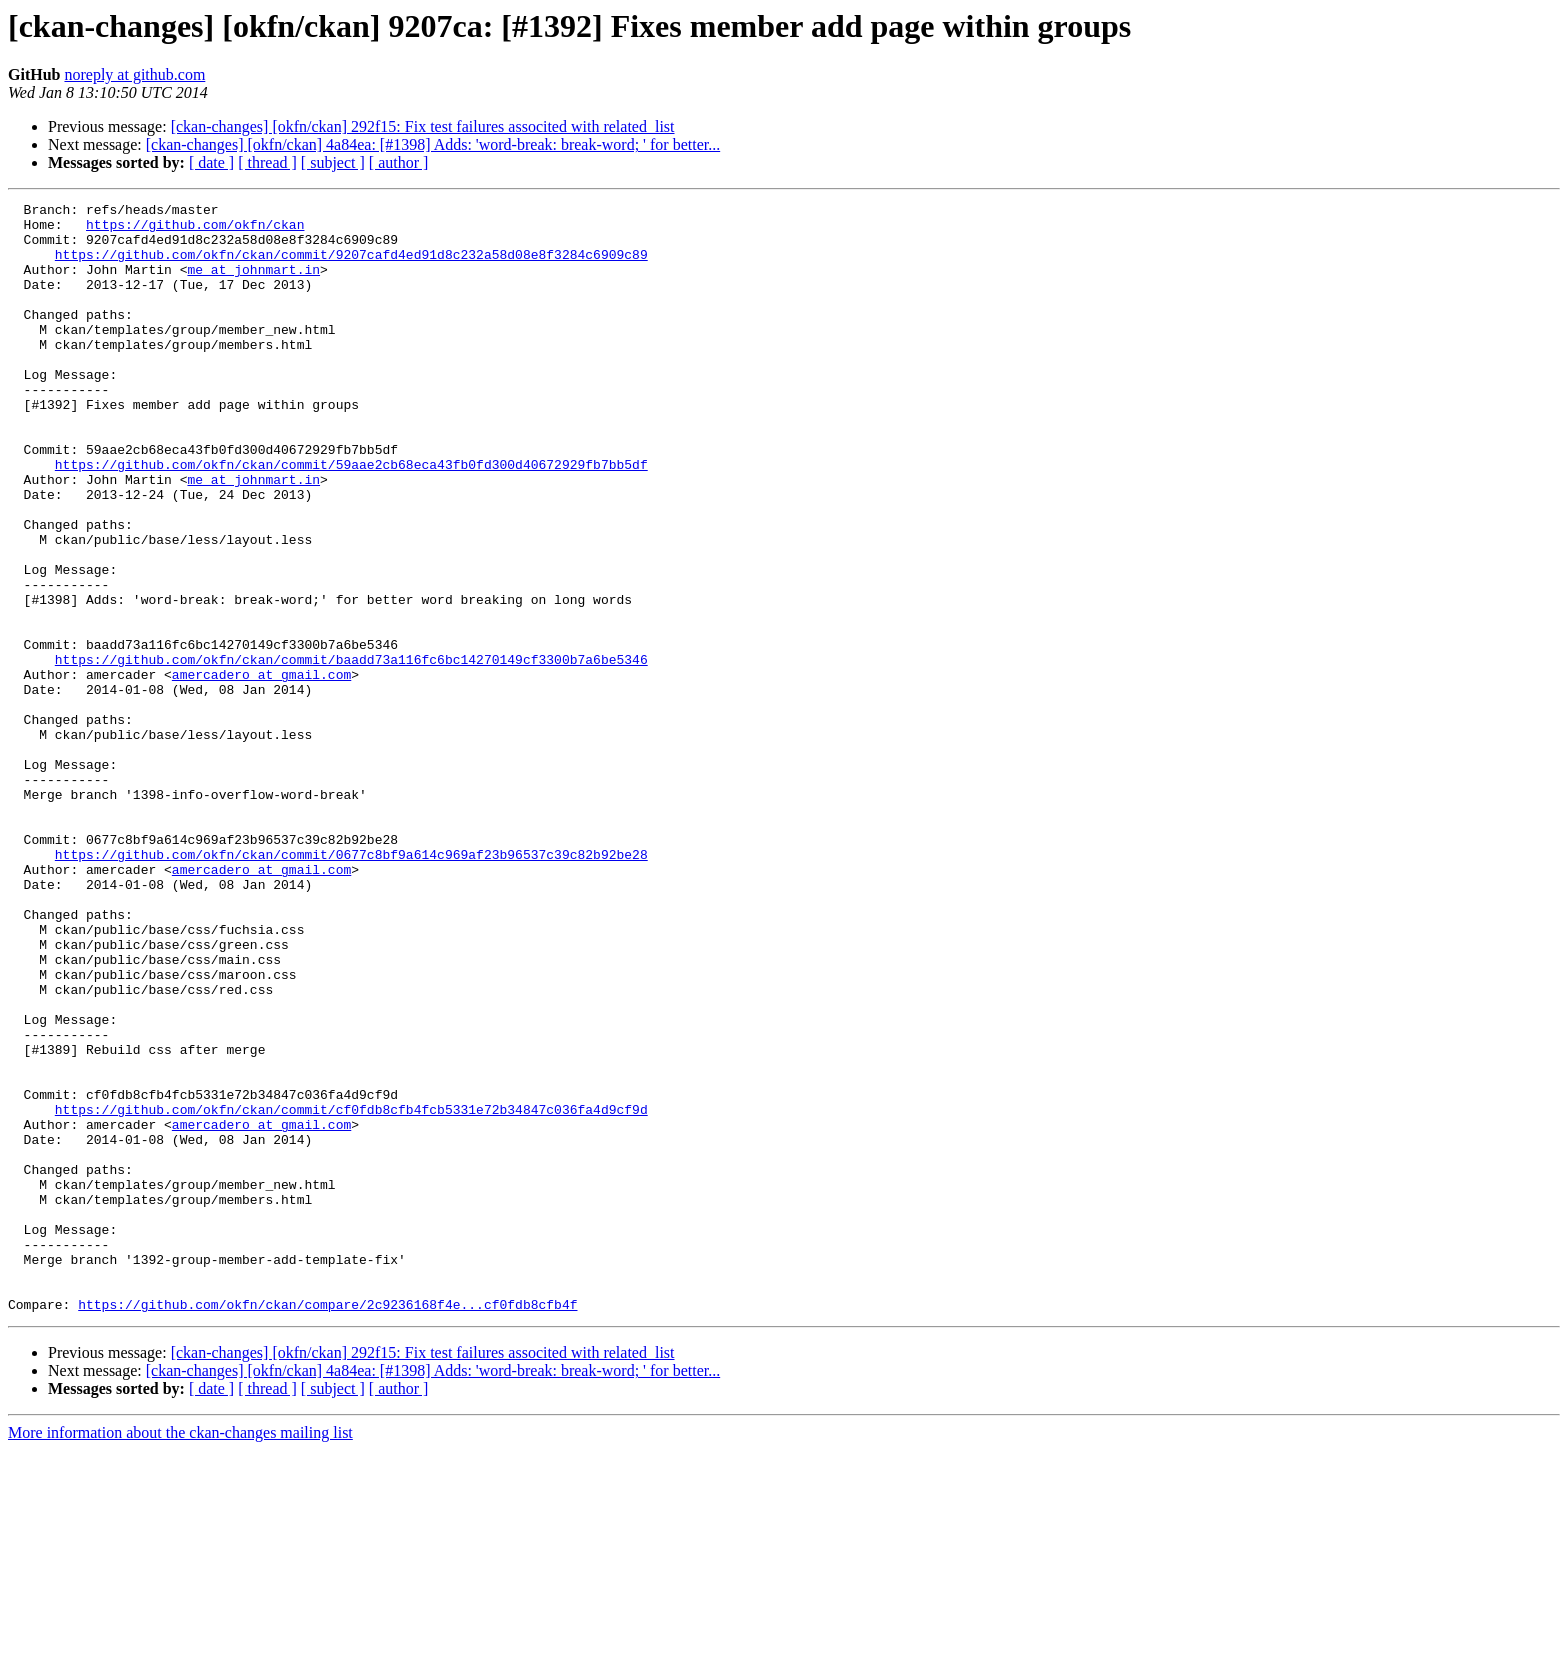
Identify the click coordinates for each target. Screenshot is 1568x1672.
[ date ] (211, 162)
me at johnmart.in (253, 284)
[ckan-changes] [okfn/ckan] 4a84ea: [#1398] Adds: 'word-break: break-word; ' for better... (433, 144)
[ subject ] (333, 162)
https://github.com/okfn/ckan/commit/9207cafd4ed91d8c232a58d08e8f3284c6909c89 (351, 266)
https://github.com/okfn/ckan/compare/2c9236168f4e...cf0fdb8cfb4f (327, 1526)
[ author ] (399, 162)
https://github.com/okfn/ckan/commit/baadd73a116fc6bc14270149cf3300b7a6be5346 (351, 752)
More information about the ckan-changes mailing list (180, 1654)
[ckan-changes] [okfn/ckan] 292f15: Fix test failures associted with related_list (423, 126)
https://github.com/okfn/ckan (195, 230)
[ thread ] (267, 162)
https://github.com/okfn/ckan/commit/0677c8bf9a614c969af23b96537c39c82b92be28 (351, 986)
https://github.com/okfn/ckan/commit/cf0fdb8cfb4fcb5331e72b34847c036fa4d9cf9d (351, 1292)
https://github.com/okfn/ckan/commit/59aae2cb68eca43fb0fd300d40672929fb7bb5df (351, 518)
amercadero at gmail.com (261, 770)
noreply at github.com (134, 74)
